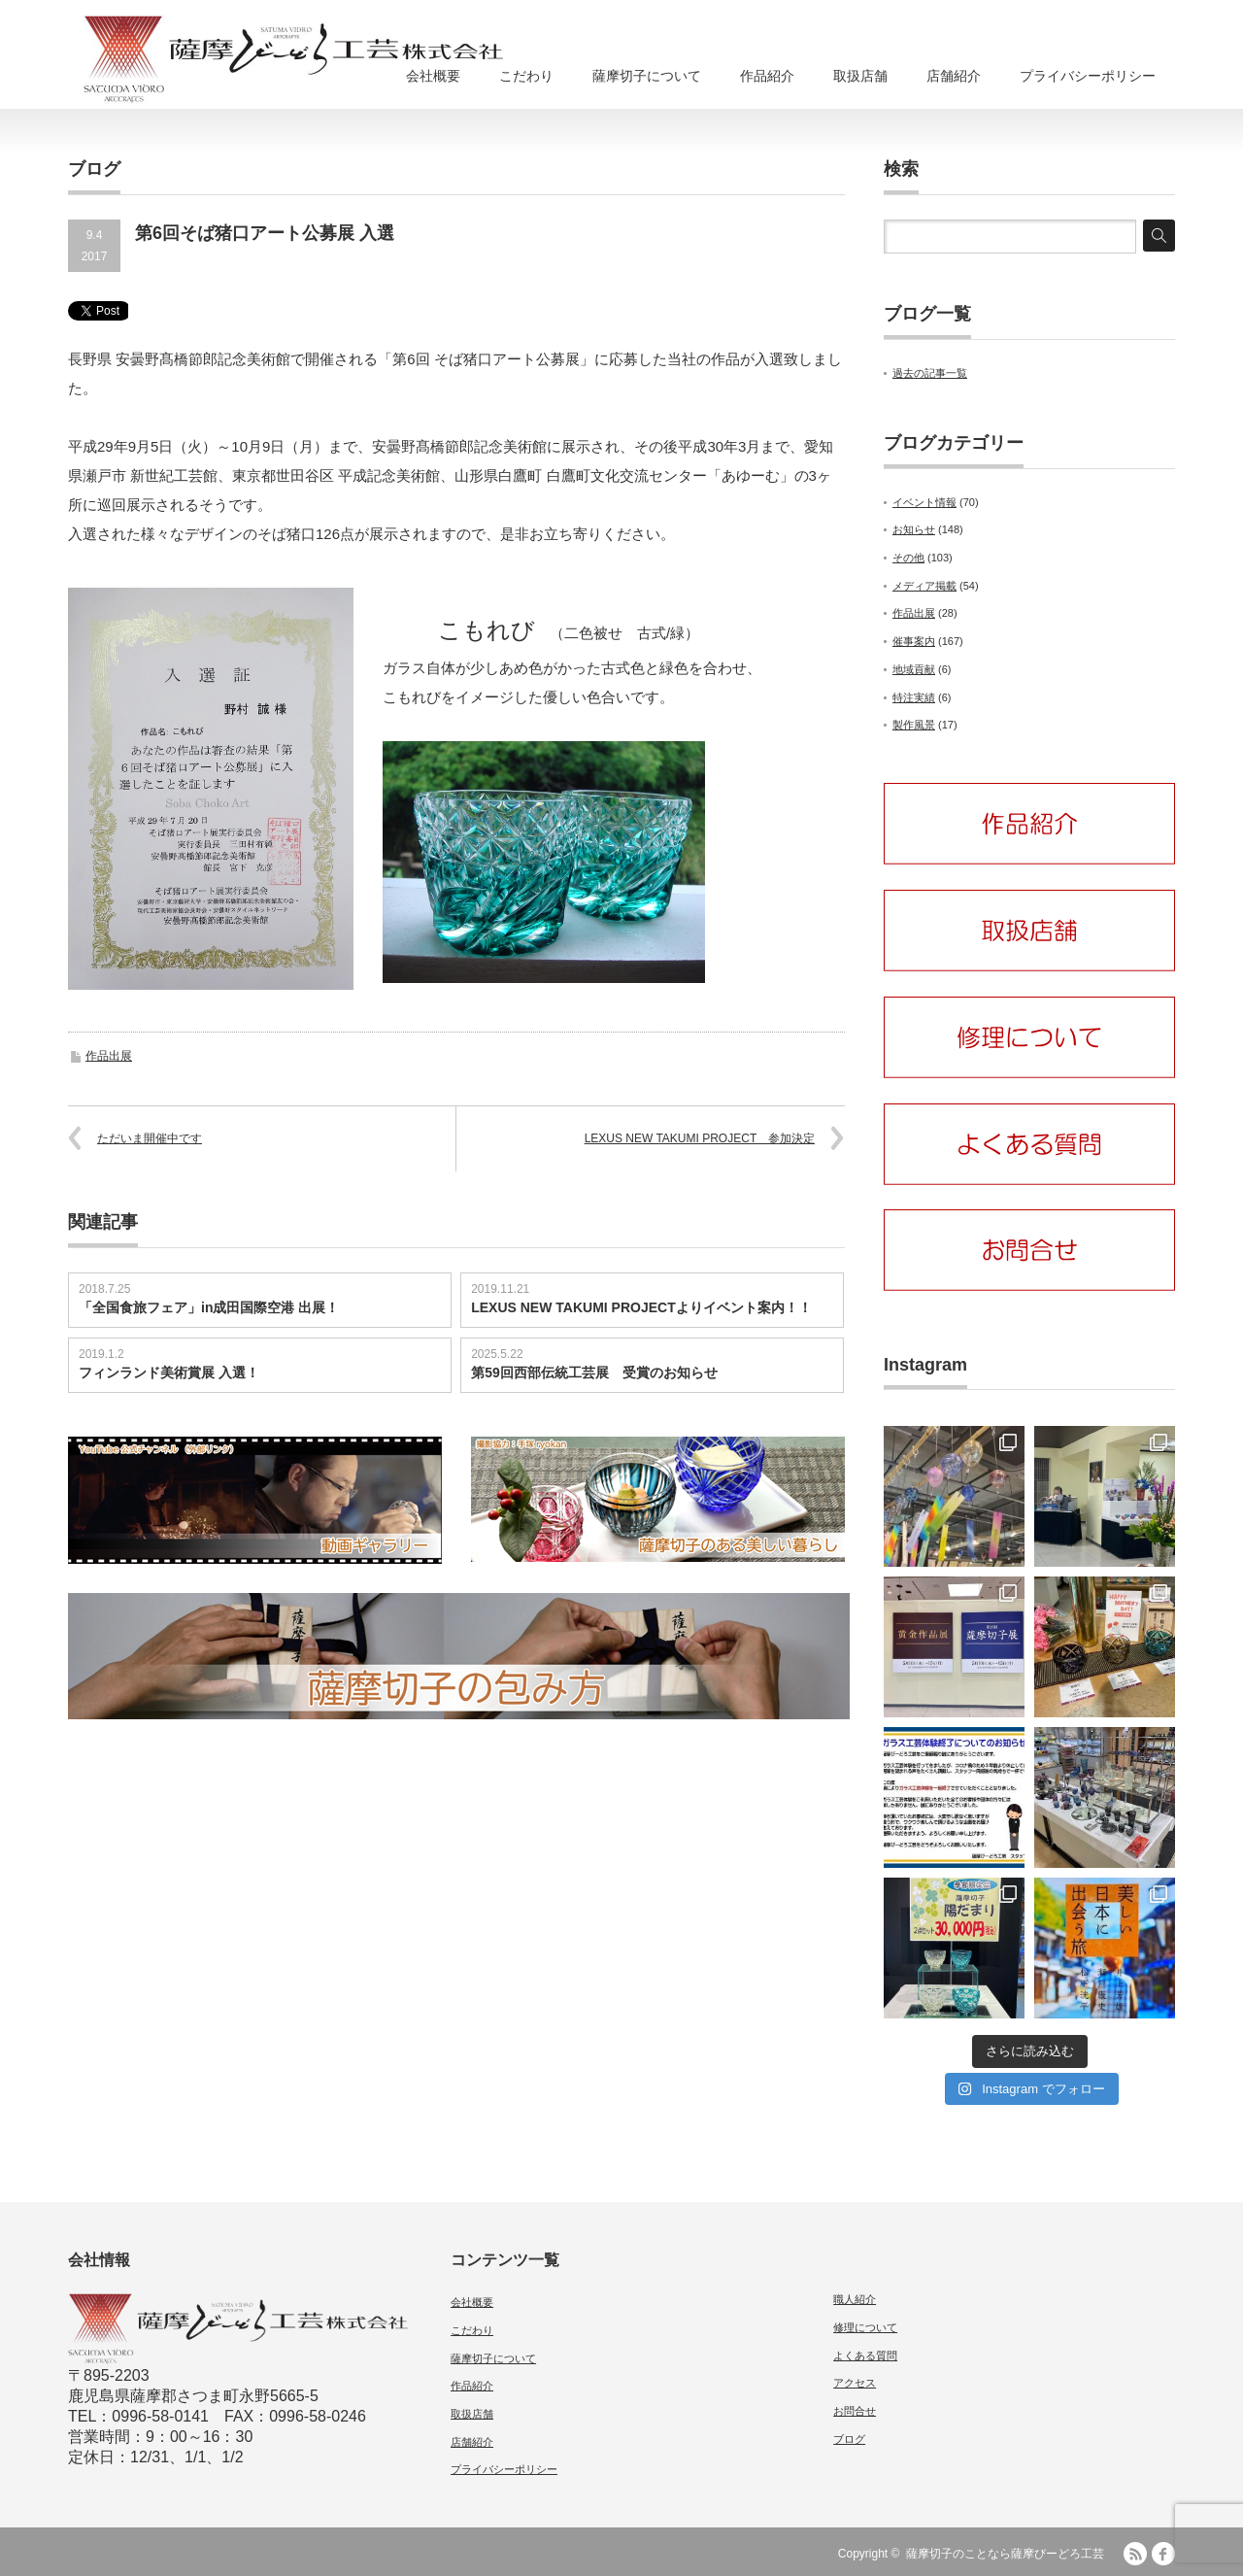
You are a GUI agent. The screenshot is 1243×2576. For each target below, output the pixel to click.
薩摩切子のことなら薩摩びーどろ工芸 (1005, 2553)
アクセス (854, 2383)
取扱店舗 (860, 76)
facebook (1163, 2553)
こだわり (526, 76)
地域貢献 (913, 669)
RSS (1135, 2553)
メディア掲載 (924, 586)
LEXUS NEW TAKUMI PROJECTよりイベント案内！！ (641, 1307)
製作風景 (913, 724)
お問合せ (854, 2411)
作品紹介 (767, 76)
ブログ (849, 2439)
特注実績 (913, 697)
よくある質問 (865, 2355)
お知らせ (913, 529)
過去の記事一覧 (929, 373)
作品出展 (108, 1056)
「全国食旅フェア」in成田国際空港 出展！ (209, 1307)
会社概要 (433, 76)
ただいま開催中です (149, 1138)
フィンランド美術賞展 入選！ (169, 1372)
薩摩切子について (646, 76)
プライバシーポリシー (1088, 76)
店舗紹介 (953, 76)
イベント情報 (924, 502)
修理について (865, 2327)
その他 (908, 557)
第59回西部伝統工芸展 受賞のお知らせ (594, 1372)
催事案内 (913, 641)
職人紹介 (854, 2299)
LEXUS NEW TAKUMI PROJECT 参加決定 (700, 1138)
